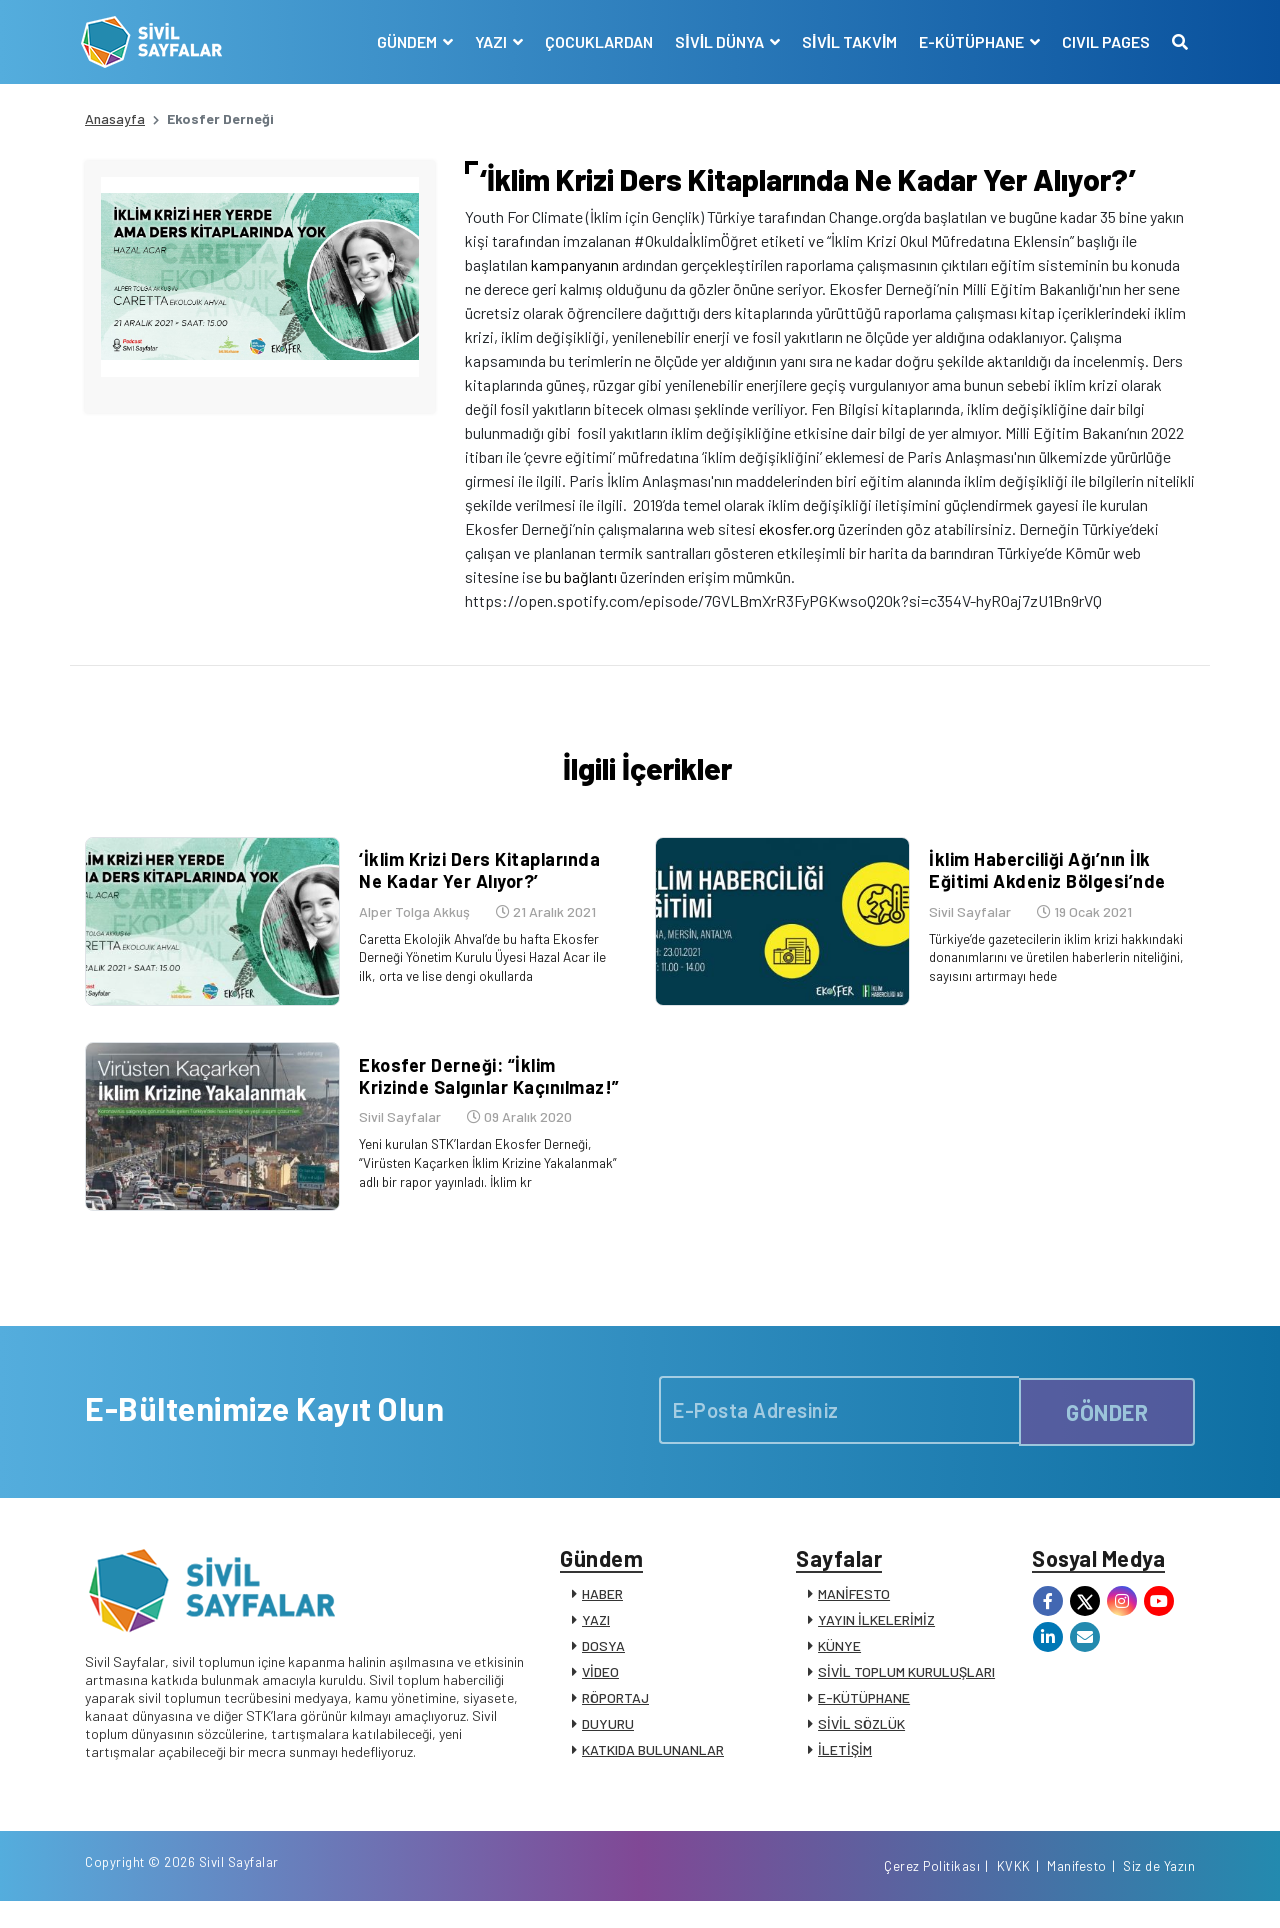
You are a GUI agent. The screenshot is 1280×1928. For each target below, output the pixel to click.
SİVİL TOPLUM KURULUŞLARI (906, 1690)
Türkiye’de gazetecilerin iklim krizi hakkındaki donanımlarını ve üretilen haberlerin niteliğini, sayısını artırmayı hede (1057, 972)
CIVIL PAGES (1102, 41)
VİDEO (600, 1690)
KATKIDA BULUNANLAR (653, 1768)
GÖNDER (1107, 1423)
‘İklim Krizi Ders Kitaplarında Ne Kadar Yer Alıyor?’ (489, 887)
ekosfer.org (797, 528)
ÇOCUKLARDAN (595, 41)
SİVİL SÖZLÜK (861, 1742)
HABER (602, 1612)
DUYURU (608, 1742)
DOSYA (603, 1664)
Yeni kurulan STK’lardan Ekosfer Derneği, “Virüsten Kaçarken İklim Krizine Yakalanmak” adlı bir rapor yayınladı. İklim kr (488, 1173)
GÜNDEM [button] (404, 41)
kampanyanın (575, 264)
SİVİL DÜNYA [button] (717, 41)
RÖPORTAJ (615, 1716)
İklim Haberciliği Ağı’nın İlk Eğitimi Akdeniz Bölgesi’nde (1043, 887)
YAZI (596, 1638)
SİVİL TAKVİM (845, 41)
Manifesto (1077, 1891)
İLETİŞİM (845, 1768)
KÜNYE (839, 1664)
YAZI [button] (488, 41)
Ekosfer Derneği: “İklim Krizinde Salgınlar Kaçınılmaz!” (485, 1088)
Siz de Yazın (1159, 1891)
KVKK (1014, 1891)
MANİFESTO (854, 1612)
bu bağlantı (581, 576)
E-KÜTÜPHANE (864, 1716)
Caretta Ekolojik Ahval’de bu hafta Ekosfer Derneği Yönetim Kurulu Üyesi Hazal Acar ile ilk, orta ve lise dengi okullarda (483, 972)
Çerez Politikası (932, 1891)
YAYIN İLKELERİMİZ (876, 1638)
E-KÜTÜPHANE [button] (969, 41)
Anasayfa (115, 118)
